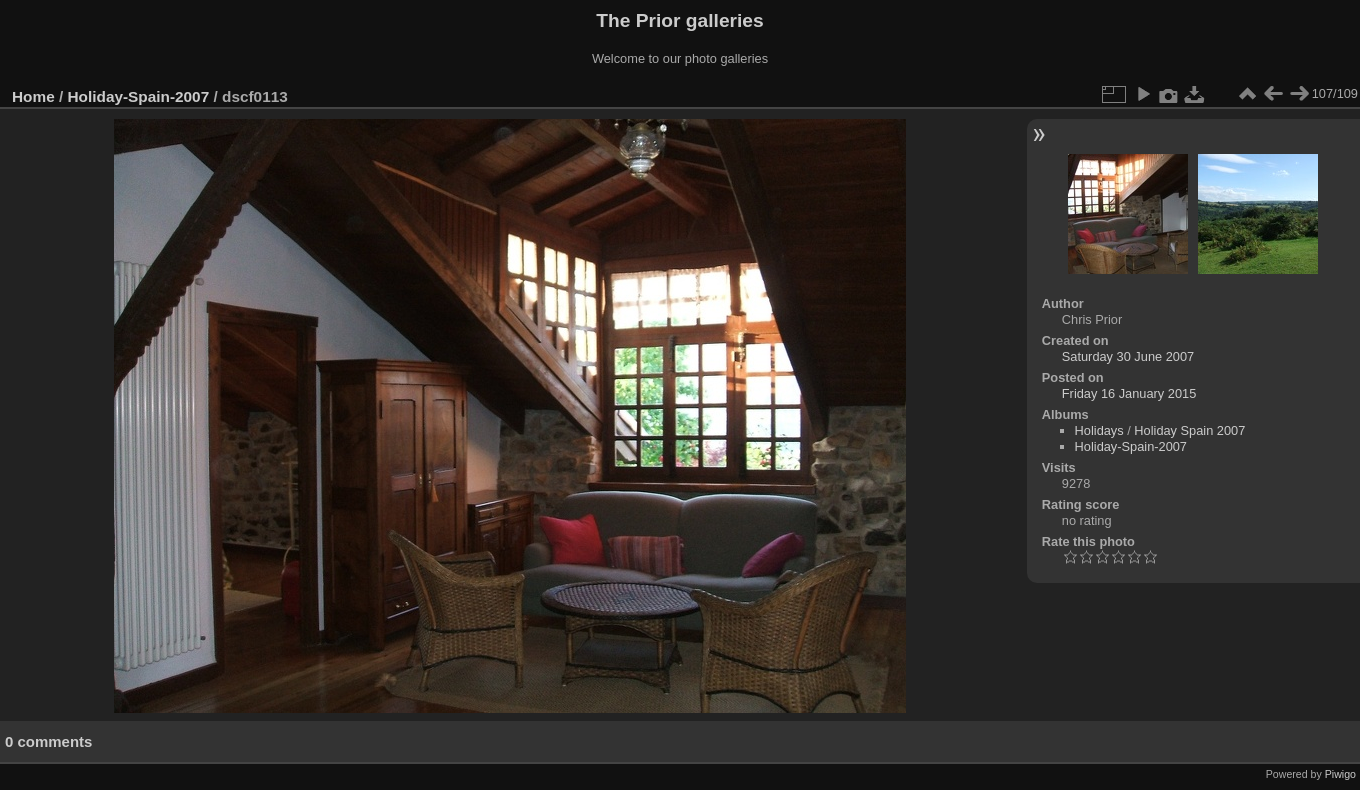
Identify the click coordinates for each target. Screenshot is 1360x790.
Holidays (1099, 430)
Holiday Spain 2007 (1189, 430)
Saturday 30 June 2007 (1128, 356)
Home (33, 96)
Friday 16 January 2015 (1129, 393)
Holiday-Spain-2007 (139, 96)
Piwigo (1340, 774)
